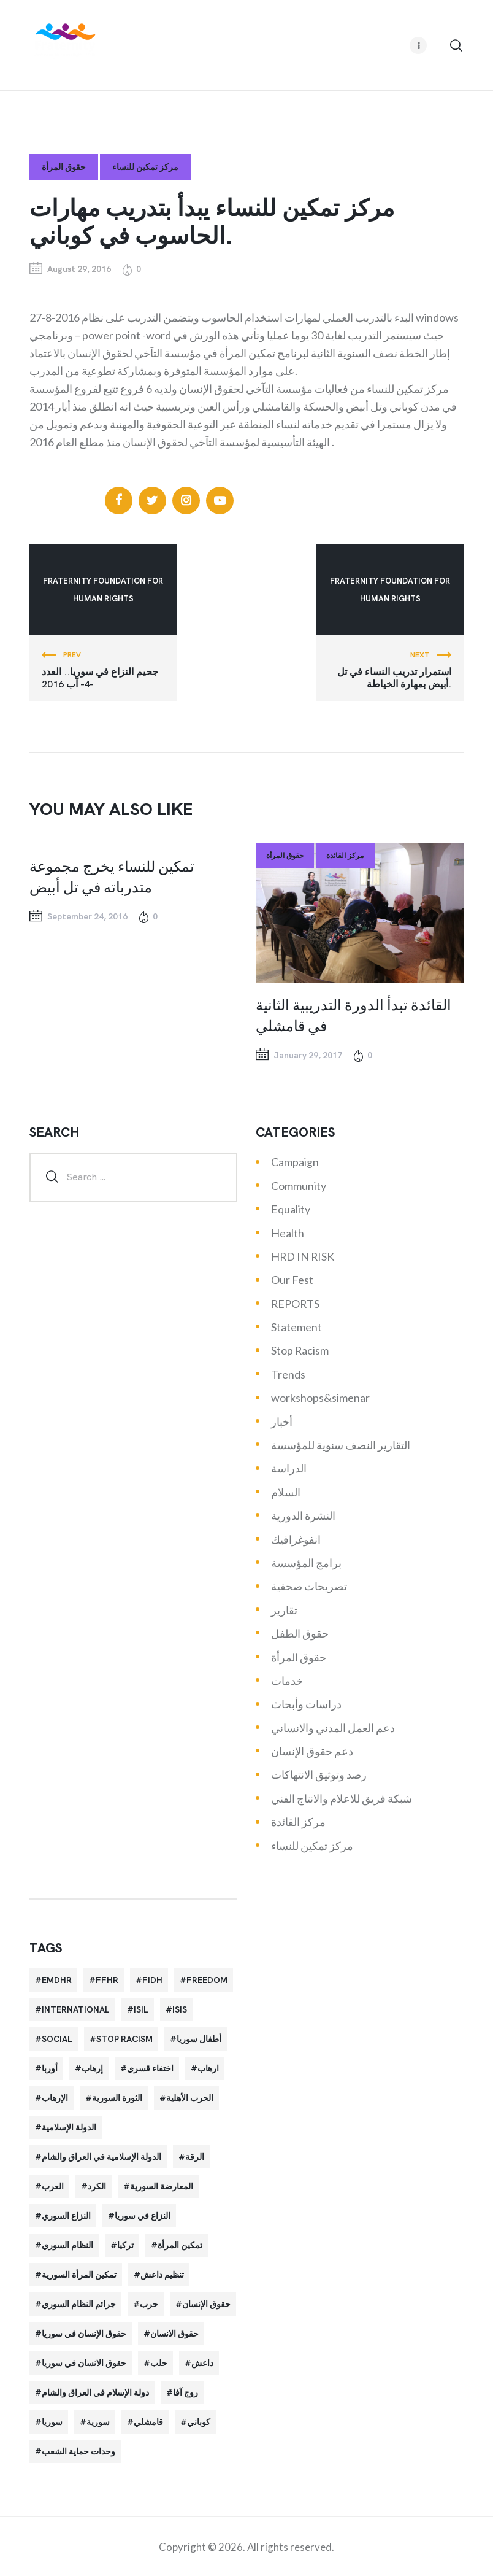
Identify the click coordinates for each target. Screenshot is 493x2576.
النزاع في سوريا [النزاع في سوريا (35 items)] (142, 2215)
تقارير (284, 1610)
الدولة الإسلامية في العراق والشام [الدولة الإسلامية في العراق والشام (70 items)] (101, 2156)
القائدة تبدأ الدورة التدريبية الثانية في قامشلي (353, 1015)
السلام (285, 1492)
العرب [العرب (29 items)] (53, 2186)
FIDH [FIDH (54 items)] (152, 1980)
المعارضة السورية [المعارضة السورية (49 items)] (161, 2186)
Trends (288, 1374)
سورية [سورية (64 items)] (98, 2421)
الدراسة (289, 1468)
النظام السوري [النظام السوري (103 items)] (67, 2245)
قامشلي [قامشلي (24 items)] (148, 2421)
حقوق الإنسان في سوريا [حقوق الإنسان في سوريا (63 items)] (84, 2333)
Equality (290, 1209)
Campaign (295, 1162)
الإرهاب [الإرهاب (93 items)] (55, 2097)
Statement (296, 1327)
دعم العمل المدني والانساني (333, 1728)
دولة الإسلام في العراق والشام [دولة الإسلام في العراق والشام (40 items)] (95, 2392)
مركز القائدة (345, 856)
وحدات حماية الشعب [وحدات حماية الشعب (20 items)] (78, 2451)
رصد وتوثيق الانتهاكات (319, 1774)
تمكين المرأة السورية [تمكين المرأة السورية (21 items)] (79, 2274)
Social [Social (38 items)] (57, 2038)
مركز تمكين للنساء (145, 166)
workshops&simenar (320, 1397)
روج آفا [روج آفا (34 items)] (185, 2392)
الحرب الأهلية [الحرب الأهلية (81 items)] (189, 2097)
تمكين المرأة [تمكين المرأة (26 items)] (180, 2245)
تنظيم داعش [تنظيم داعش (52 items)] (162, 2274)
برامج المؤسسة (306, 1562)
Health (287, 1233)
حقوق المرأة (64, 166)
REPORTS (295, 1303)
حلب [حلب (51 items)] (158, 2363)
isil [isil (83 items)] (141, 2009)
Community (298, 1186)
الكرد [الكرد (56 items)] (97, 2186)
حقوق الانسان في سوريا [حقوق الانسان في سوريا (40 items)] (84, 2363)
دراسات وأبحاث (306, 1704)
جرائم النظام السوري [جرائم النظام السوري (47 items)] (79, 2304)
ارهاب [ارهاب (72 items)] (208, 2068)
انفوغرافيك (296, 1539)
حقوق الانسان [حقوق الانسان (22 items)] (174, 2333)
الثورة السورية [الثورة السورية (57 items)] (117, 2097)
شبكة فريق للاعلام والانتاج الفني (341, 1798)
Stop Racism (300, 1350)
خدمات (287, 1680)
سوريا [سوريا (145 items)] (52, 2421)
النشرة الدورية (303, 1515)
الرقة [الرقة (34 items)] (194, 2156)
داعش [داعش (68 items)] (202, 2363)
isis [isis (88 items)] (179, 2009)
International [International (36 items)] (76, 2009)
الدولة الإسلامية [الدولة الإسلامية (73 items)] (69, 2127)
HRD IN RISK (302, 1256)
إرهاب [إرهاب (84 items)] (92, 2068)
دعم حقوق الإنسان (312, 1751)
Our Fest (292, 1279)
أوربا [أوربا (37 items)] (50, 2068)
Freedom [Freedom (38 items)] (206, 1980)
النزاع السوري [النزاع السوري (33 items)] (66, 2215)
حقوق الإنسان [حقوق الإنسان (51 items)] (206, 2304)
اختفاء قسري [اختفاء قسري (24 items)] (150, 2068)
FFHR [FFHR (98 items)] (107, 1980)
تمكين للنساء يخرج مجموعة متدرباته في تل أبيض (111, 876)
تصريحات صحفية (309, 1586)
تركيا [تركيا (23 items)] (125, 2245)
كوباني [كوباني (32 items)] (198, 2421)
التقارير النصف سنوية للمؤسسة (340, 1445)
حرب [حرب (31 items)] (149, 2304)
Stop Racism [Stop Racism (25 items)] (124, 2038)
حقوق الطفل (300, 1633)
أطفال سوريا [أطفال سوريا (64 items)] (199, 2038)
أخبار (281, 1421)
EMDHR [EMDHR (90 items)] (57, 1980)
